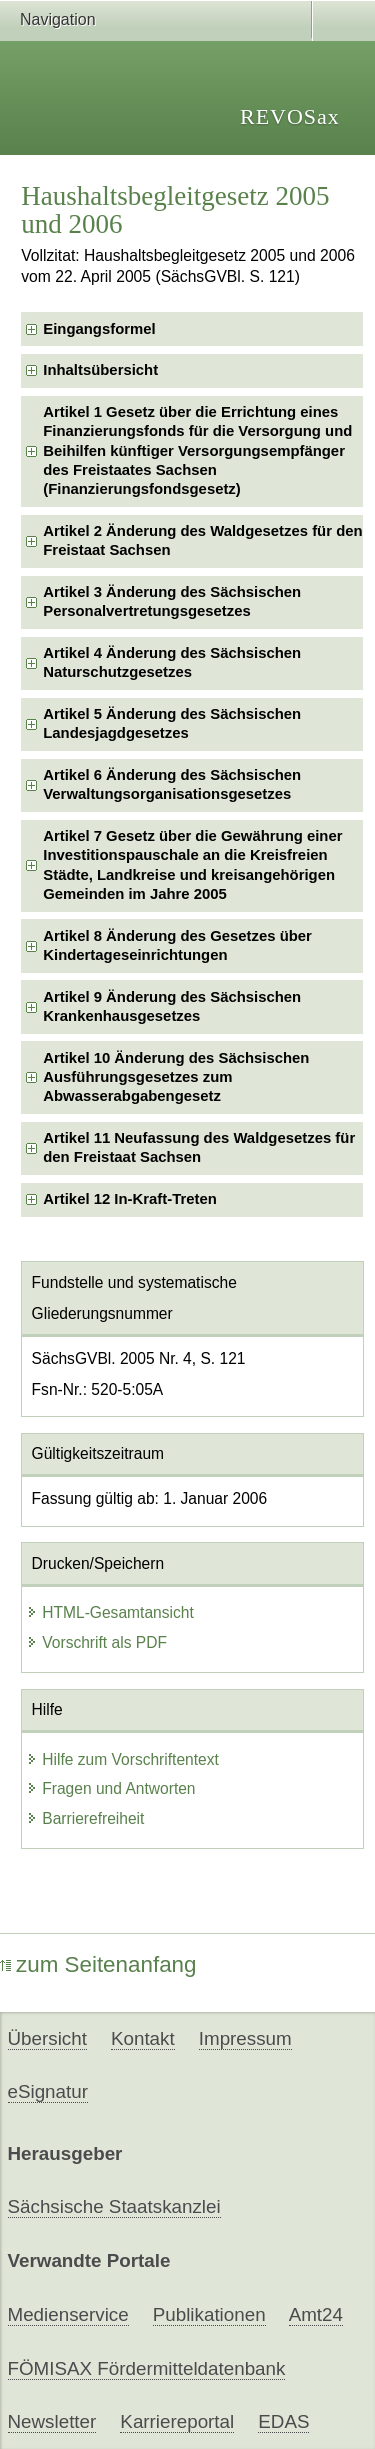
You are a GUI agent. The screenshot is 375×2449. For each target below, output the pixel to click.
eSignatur (48, 2091)
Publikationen (209, 2314)
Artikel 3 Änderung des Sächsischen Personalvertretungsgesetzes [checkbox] (172, 601)
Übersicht (47, 2038)
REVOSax (290, 116)
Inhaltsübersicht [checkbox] (100, 370)
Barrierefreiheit (85, 1818)
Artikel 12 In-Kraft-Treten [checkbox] (130, 1199)
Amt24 (316, 2314)
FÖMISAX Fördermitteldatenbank (147, 2368)
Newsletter (52, 2421)
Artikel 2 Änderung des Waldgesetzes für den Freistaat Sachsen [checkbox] (202, 540)
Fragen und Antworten (110, 1788)
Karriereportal (177, 2421)
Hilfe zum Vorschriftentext (122, 1759)
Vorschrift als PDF (96, 1642)
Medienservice (68, 2314)
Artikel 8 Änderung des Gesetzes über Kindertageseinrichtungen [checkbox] (177, 945)
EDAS (283, 2421)
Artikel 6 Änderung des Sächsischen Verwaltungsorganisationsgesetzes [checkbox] (172, 784)
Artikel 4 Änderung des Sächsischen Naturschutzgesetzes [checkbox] (172, 662)
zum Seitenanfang (98, 1964)
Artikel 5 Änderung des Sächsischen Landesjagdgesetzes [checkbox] (172, 723)
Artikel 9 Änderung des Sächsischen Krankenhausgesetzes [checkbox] (172, 1006)
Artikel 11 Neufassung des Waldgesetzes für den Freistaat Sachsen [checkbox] (199, 1147)
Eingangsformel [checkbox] (99, 329)
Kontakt (143, 2038)
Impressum (245, 2038)
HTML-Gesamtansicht (110, 1612)
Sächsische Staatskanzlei (114, 2206)
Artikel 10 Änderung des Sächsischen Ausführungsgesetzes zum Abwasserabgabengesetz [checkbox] (176, 1077)
